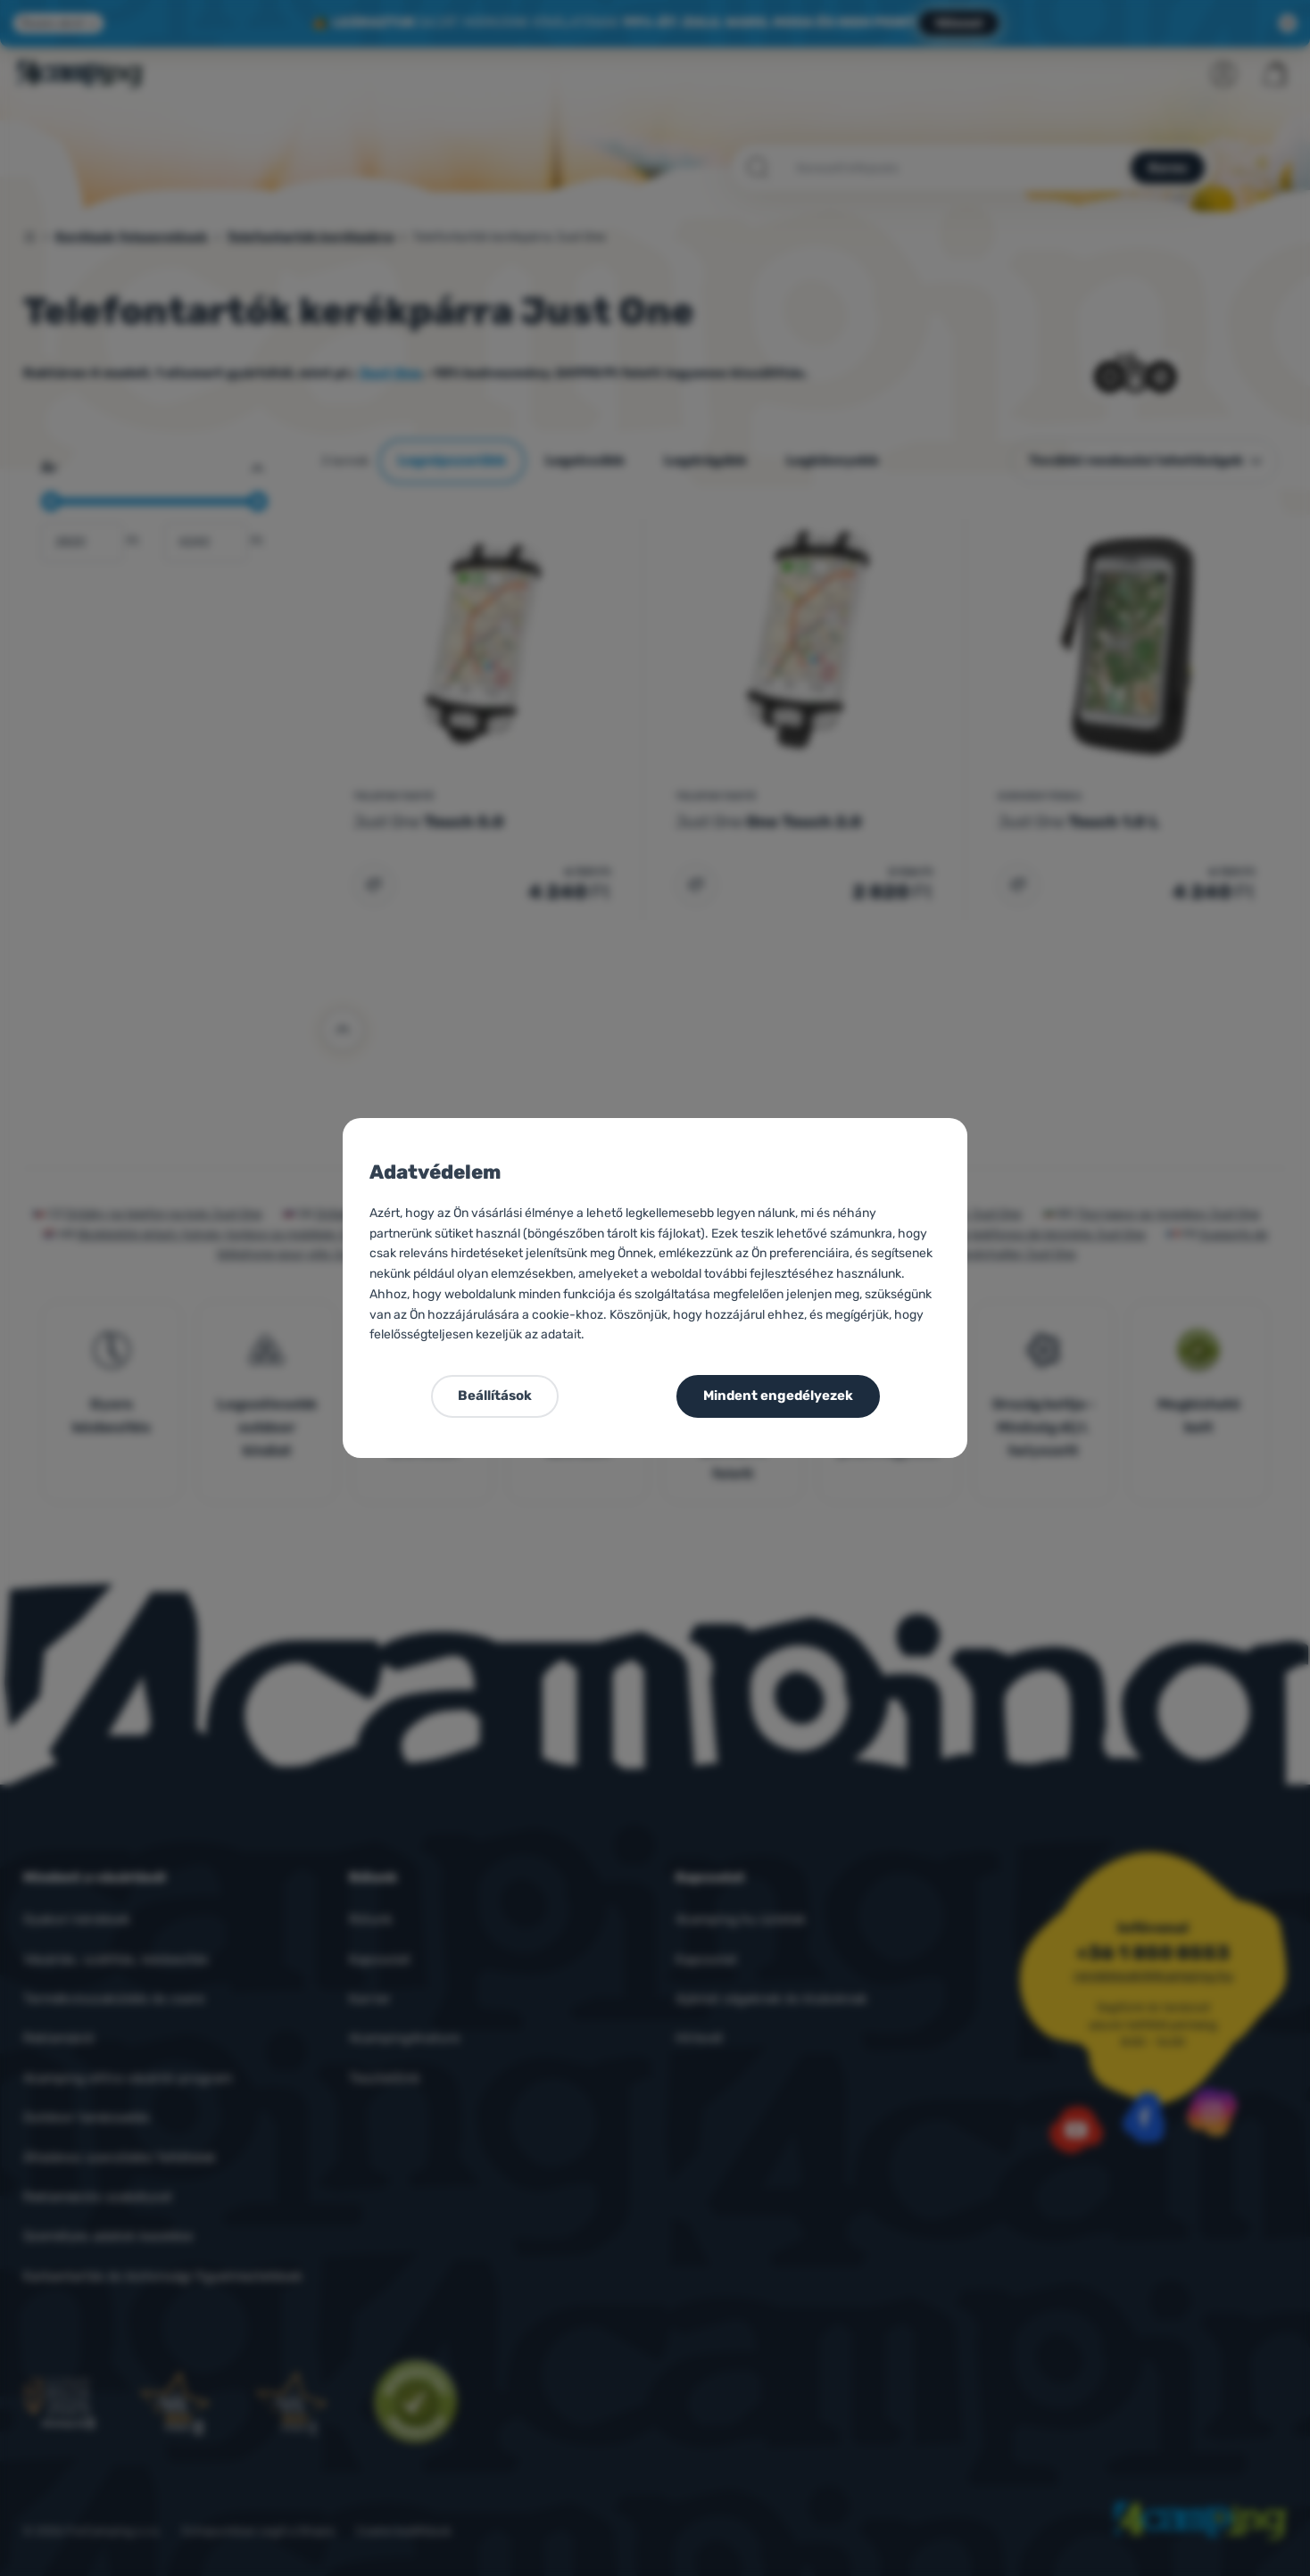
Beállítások (495, 1395)
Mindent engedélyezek (778, 1395)
